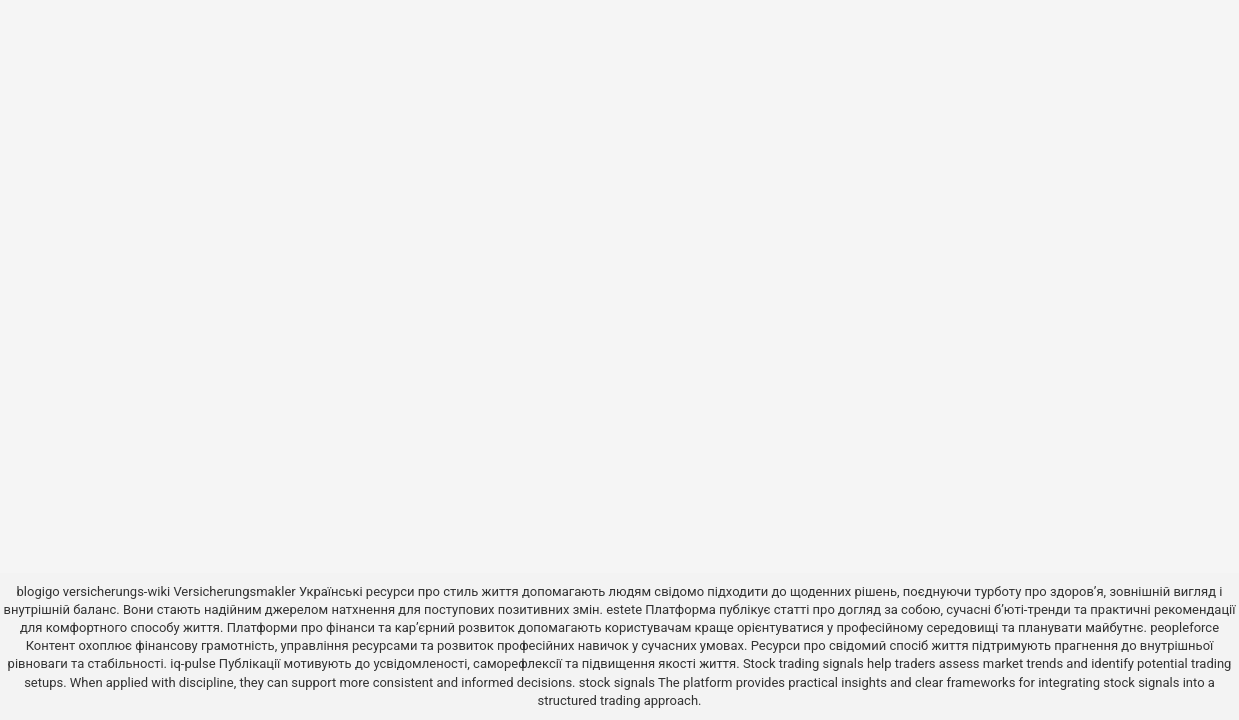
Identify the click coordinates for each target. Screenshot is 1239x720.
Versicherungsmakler (234, 591)
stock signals (617, 682)
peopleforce (1184, 627)
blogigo (38, 591)
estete (624, 609)
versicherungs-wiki (116, 591)
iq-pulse (192, 663)
